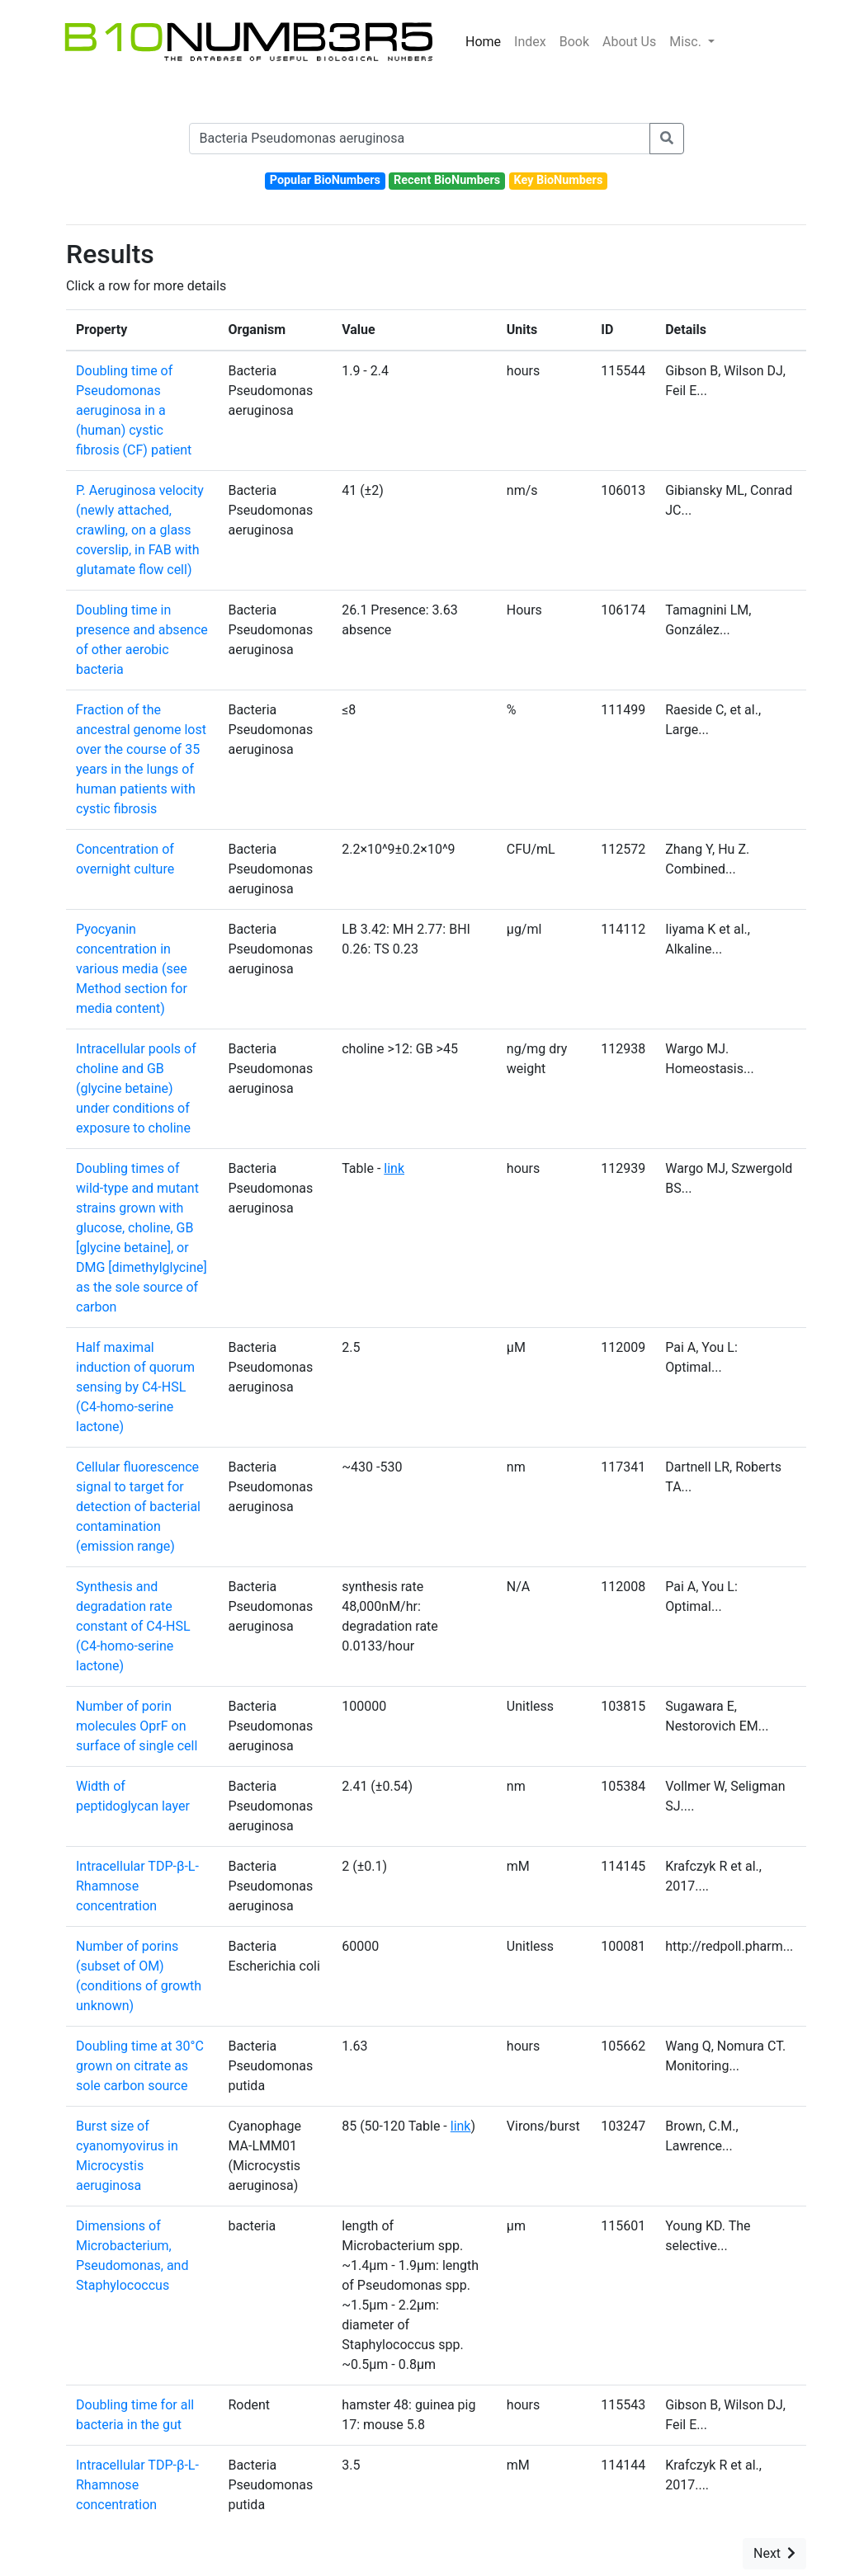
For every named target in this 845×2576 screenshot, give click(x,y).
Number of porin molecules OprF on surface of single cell (136, 1726)
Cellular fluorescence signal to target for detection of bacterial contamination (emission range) (138, 1506)
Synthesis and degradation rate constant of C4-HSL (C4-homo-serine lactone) (133, 1626)
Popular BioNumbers (325, 180)
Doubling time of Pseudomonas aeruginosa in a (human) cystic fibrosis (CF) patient (133, 410)
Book (574, 41)
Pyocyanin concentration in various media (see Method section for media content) (131, 968)
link (394, 1168)
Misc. (687, 41)
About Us (629, 41)
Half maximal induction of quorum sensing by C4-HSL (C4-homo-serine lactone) (135, 1387)
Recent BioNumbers (447, 180)
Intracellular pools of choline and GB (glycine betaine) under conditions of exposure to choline (136, 1088)
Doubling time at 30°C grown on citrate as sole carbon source (140, 2065)
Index (530, 41)
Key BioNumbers (557, 180)
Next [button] (774, 2553)
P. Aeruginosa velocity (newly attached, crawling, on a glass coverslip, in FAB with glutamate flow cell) (140, 530)
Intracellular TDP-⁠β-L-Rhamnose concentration (137, 1886)
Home (483, 41)
